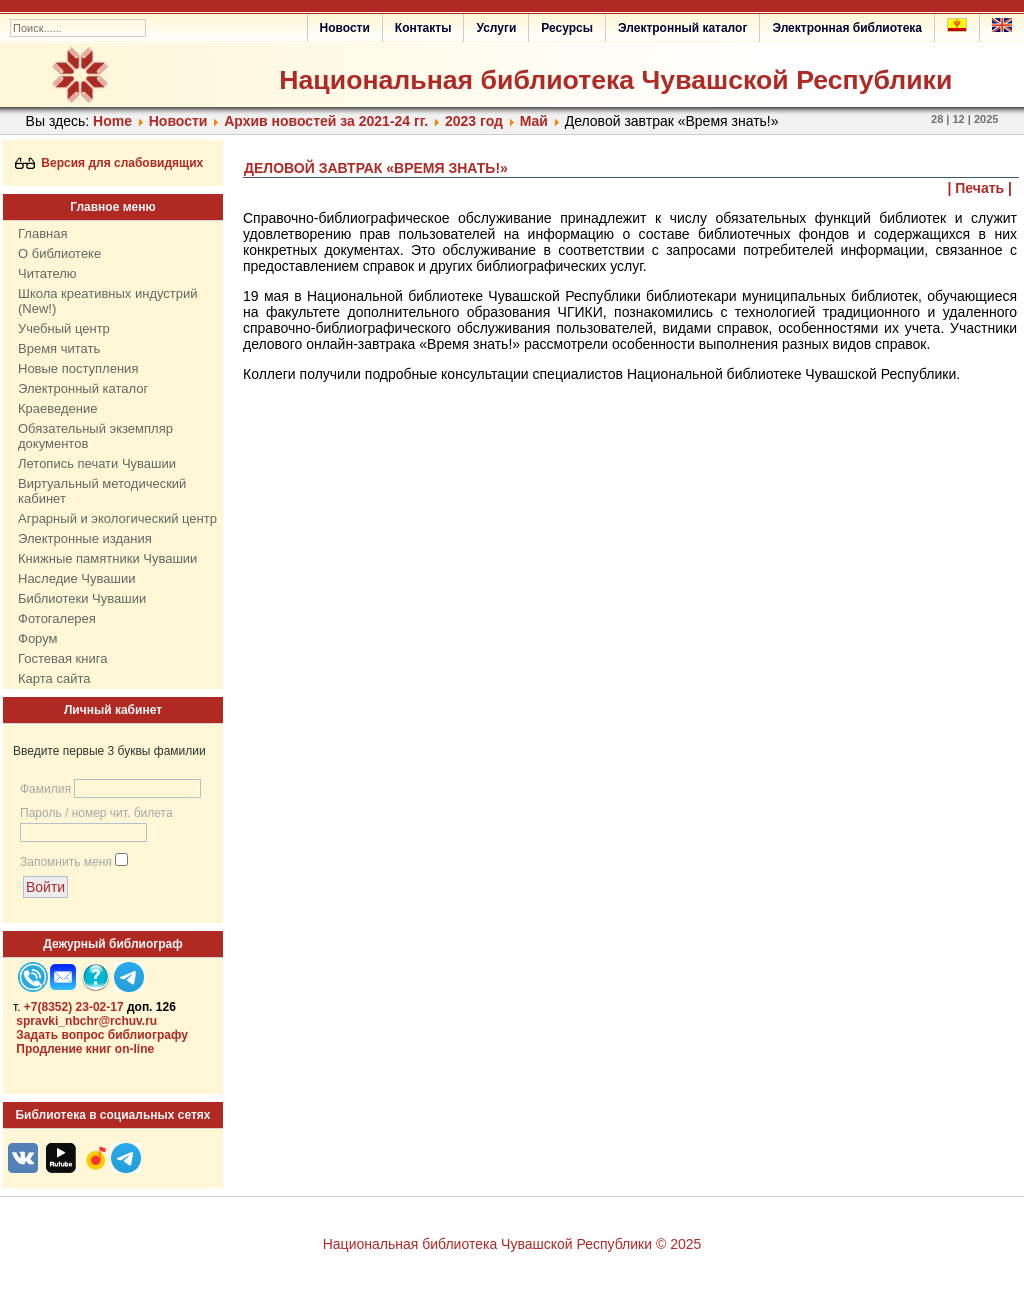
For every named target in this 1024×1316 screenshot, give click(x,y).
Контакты (423, 28)
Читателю (47, 273)
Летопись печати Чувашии (97, 463)
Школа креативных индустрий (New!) (108, 301)
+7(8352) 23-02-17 (74, 1007)
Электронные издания (85, 538)
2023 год (474, 121)
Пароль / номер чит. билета (96, 813)
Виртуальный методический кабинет (102, 491)
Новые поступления (78, 368)
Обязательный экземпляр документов (95, 436)
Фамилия (45, 789)
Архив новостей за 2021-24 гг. (326, 121)
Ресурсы (567, 28)
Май (534, 121)
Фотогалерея (57, 618)
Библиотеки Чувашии (82, 598)
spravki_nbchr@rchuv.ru (86, 1021)
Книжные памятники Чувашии (107, 558)
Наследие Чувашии (76, 578)
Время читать (59, 348)
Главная (42, 233)
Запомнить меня (66, 862)
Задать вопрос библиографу (102, 1035)
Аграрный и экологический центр (117, 518)
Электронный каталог (682, 28)
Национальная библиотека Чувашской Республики (615, 80)
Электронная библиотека (847, 28)
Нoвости (178, 121)
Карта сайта (54, 678)
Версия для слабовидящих (109, 163)
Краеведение (57, 408)
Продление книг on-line (85, 1049)
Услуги (496, 28)
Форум (38, 638)
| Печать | (980, 188)
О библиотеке (59, 253)
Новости (345, 28)
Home (112, 121)
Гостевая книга (62, 658)
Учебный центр (64, 328)
